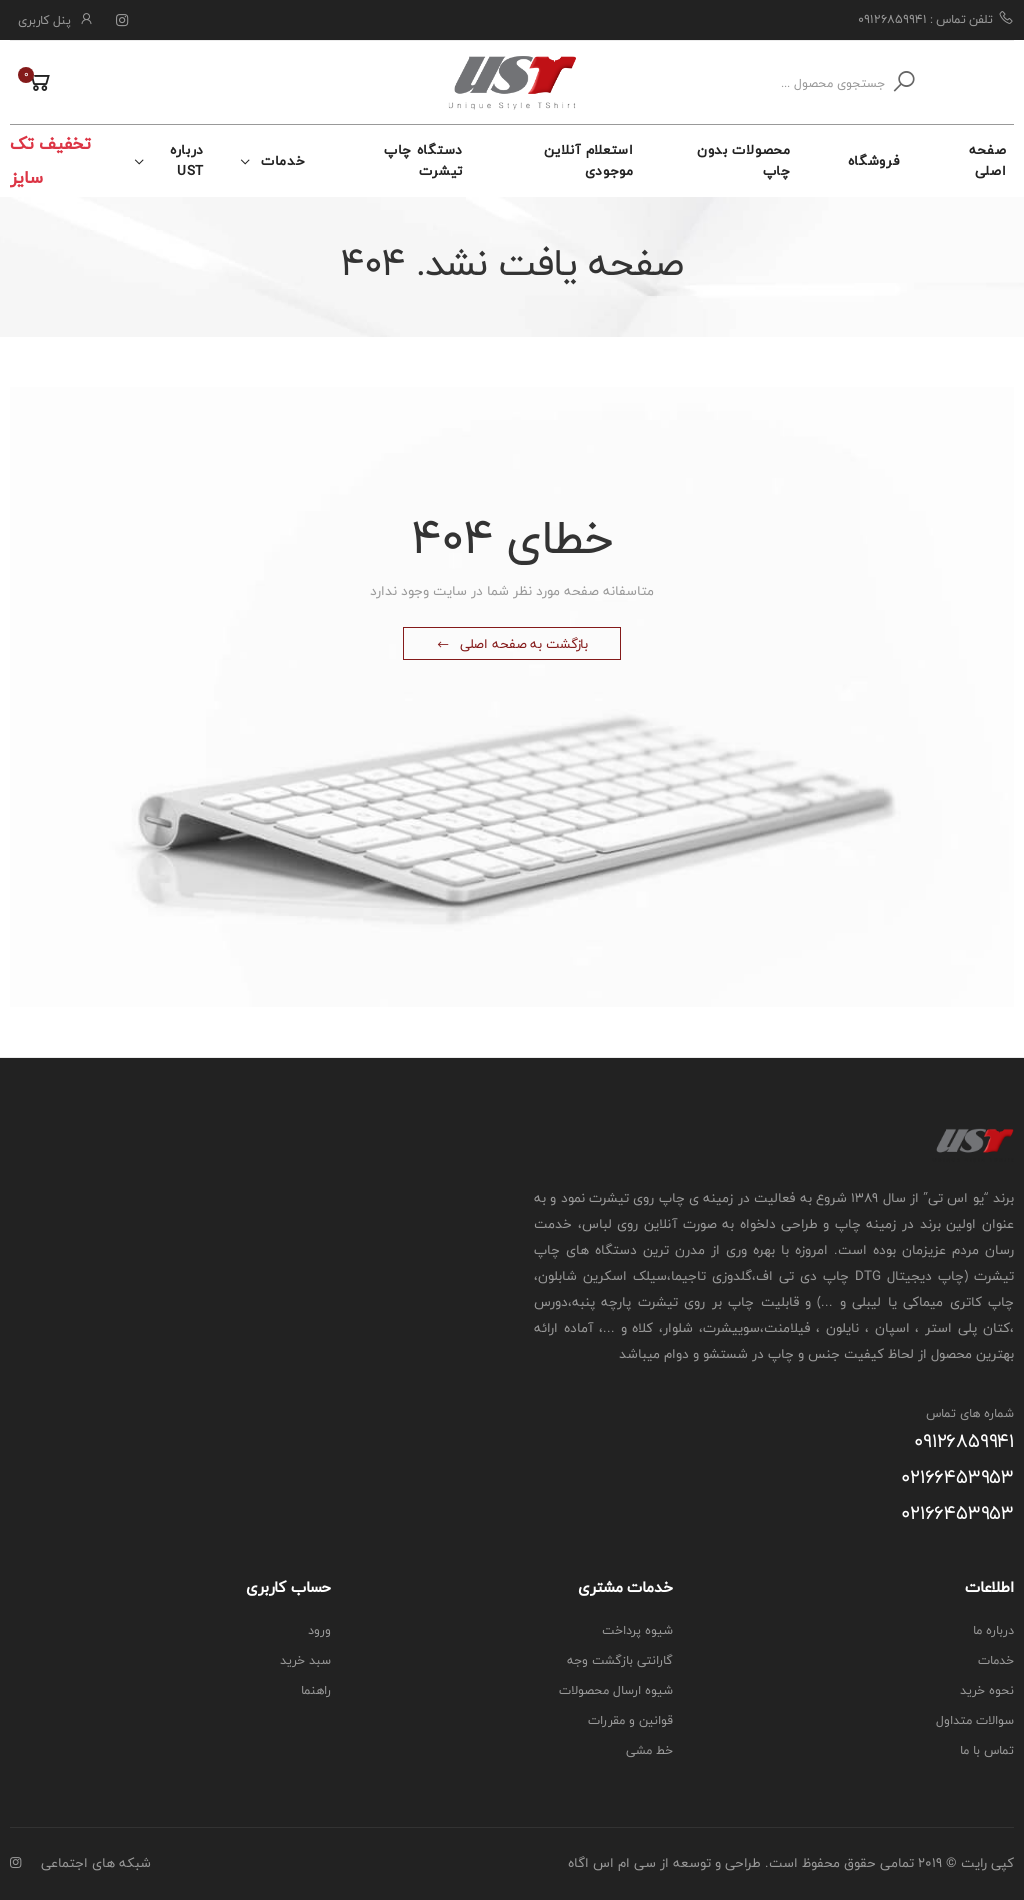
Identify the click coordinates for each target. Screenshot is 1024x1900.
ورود (319, 1630)
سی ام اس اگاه (612, 1863)
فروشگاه (874, 161)
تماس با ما (987, 1750)
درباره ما (993, 1630)
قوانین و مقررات (630, 1720)
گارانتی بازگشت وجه (620, 1660)
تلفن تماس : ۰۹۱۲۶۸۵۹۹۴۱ (936, 18)
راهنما (316, 1690)
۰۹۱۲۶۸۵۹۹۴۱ (964, 1442)
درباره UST (187, 160)
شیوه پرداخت (637, 1630)
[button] (32, 83)
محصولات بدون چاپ (744, 160)
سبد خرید (305, 1660)
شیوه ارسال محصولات (616, 1690)
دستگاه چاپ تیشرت (423, 160)
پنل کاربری (44, 21)
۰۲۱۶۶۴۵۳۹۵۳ (957, 1478)
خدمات (283, 161)
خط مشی (649, 1750)
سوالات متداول (975, 1720)
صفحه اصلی (988, 160)
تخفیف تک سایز (50, 160)
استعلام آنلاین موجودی (588, 160)
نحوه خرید (987, 1690)
